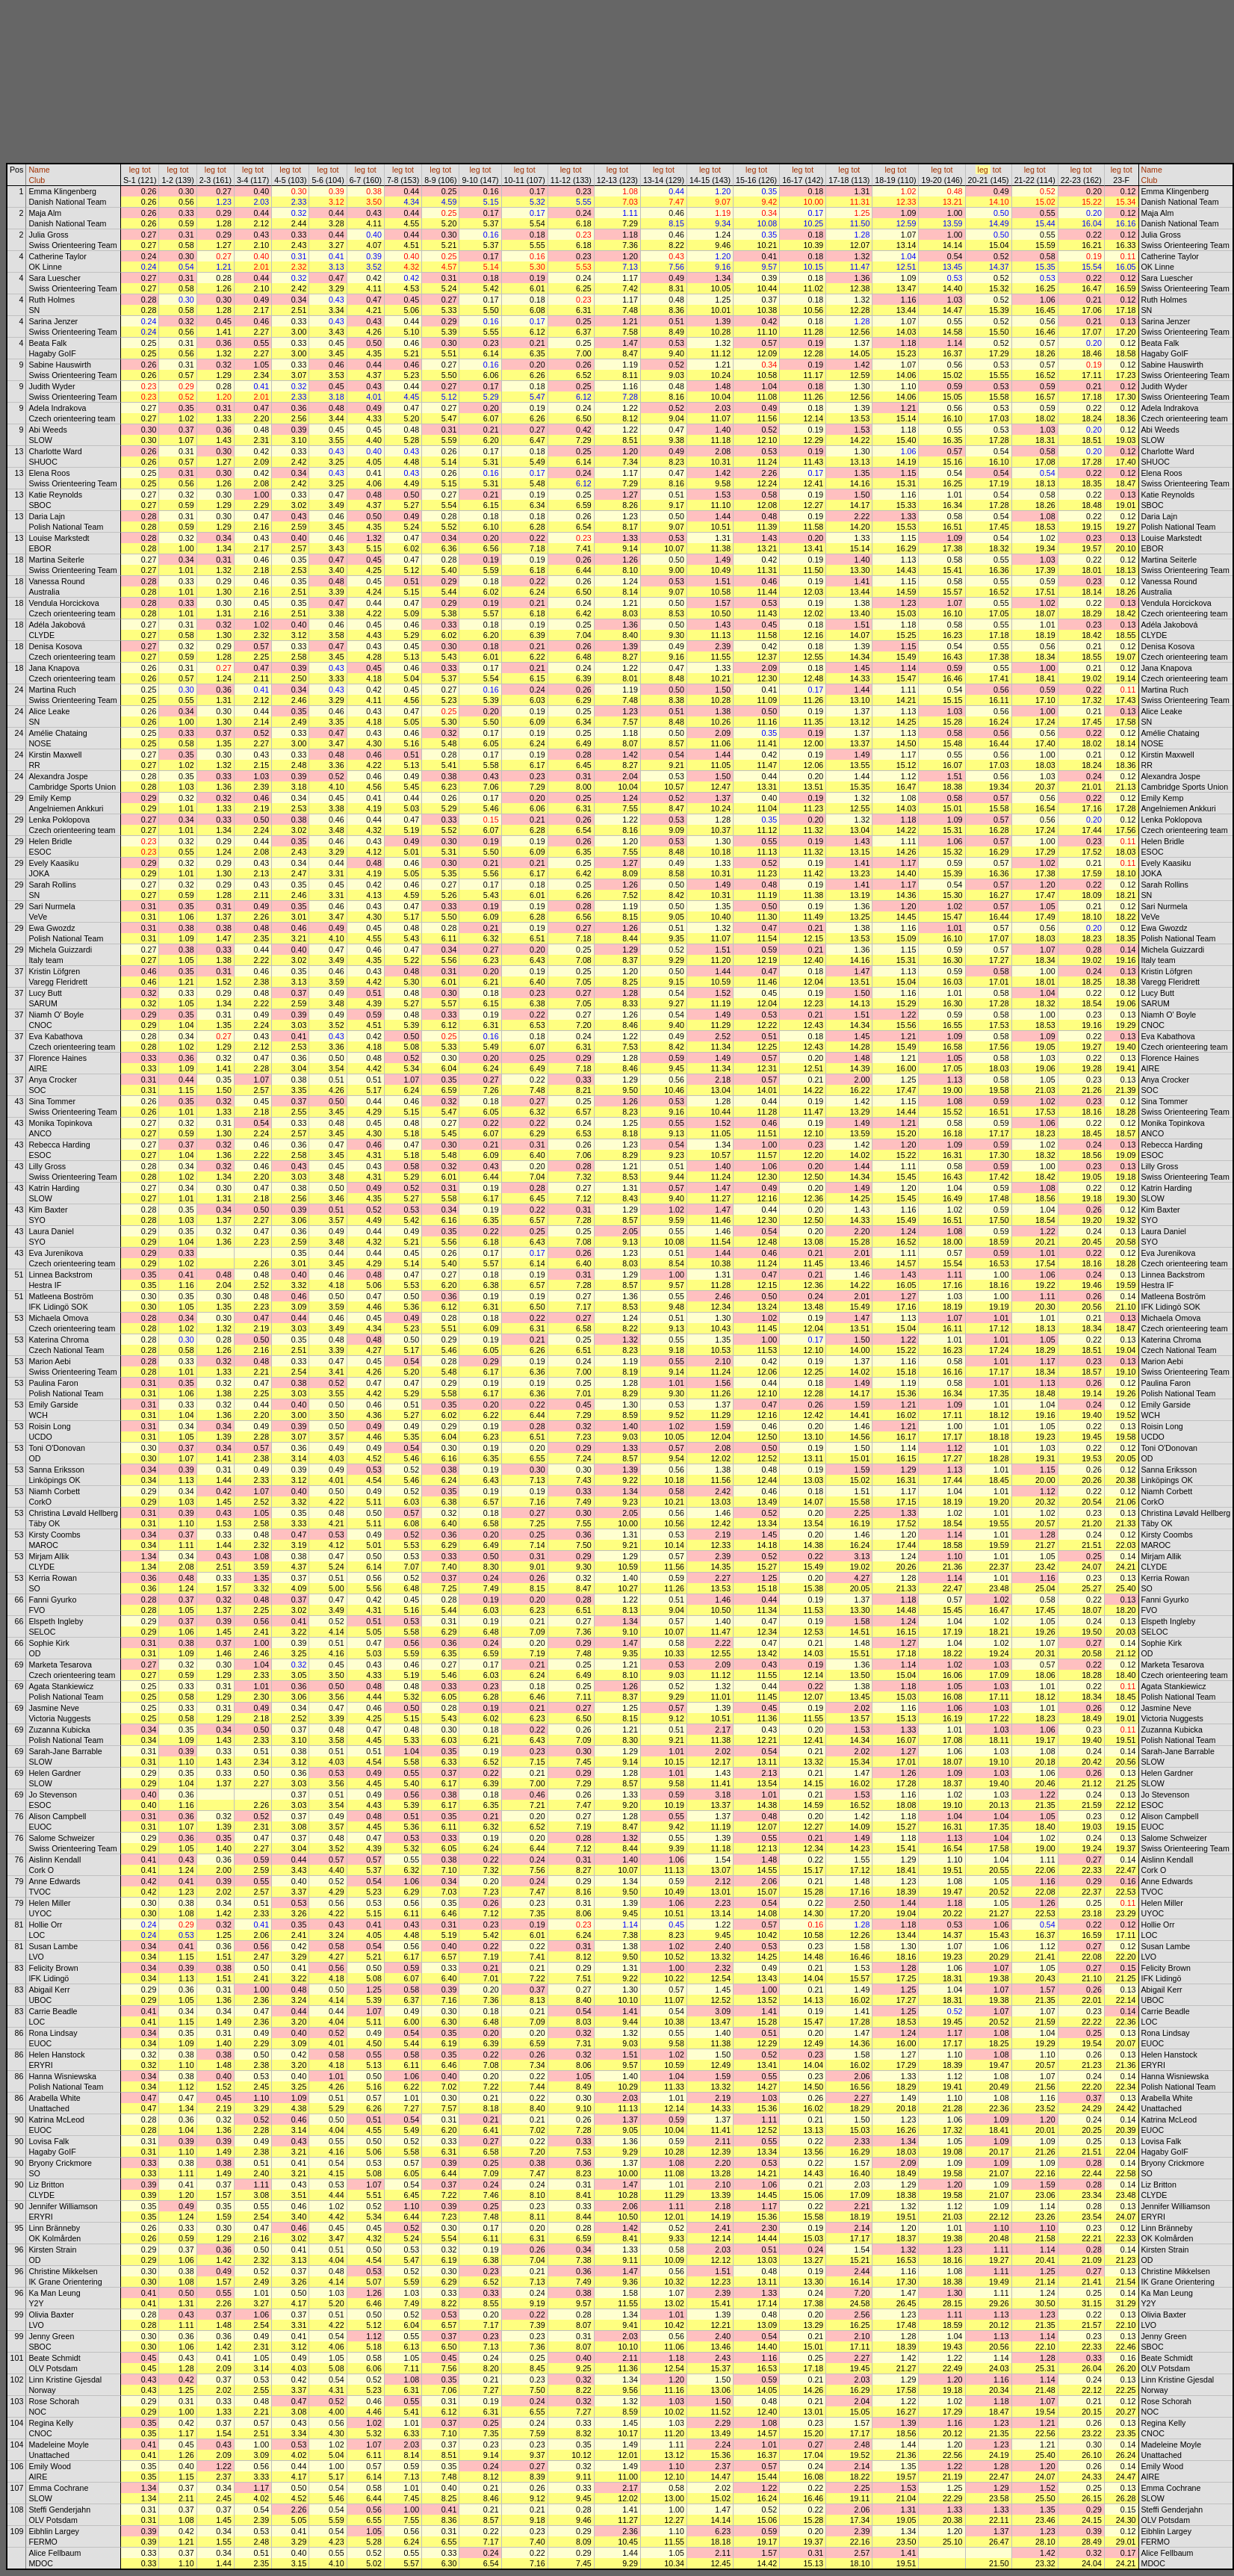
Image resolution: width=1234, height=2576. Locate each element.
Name (38, 169)
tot (146, 169)
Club (36, 180)
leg (134, 169)
